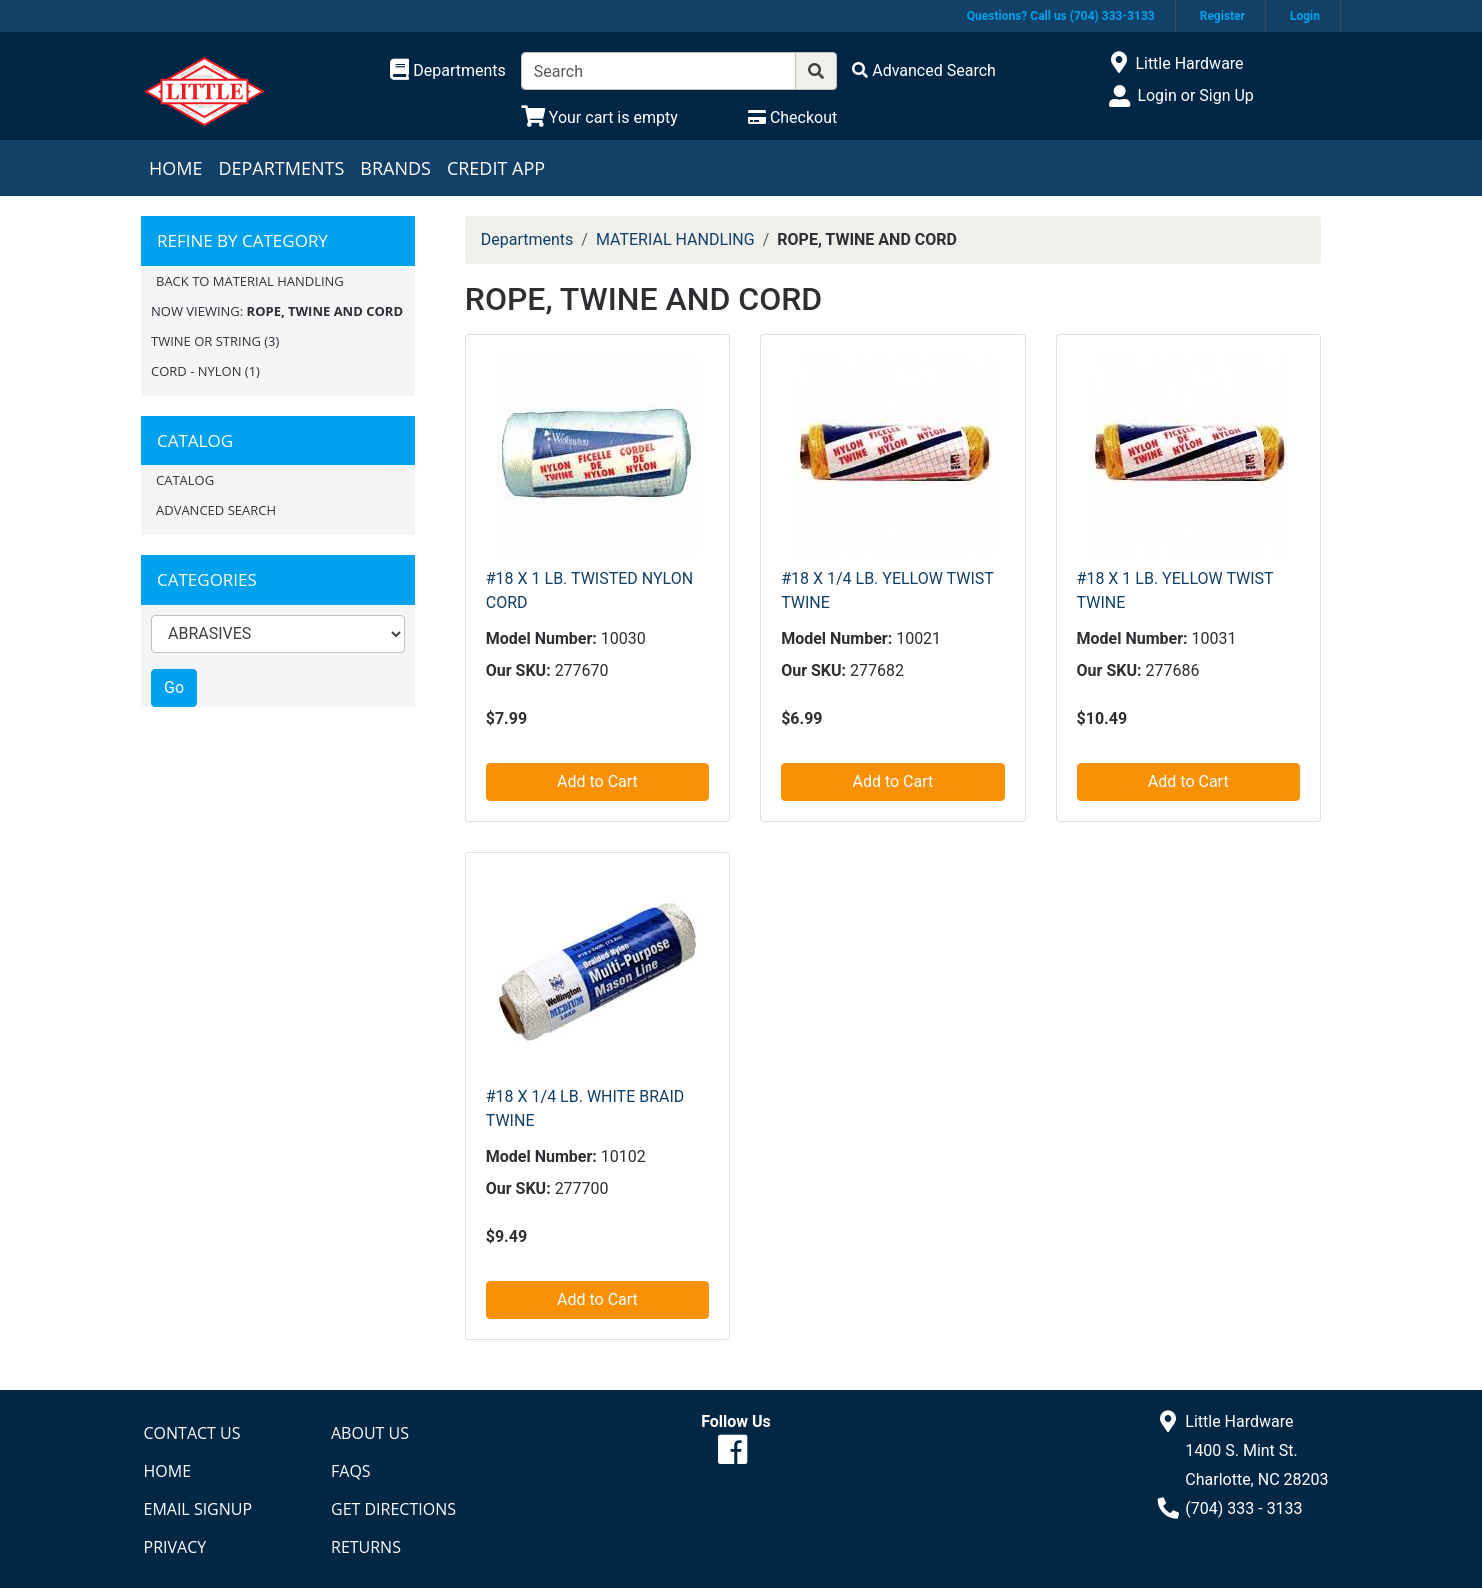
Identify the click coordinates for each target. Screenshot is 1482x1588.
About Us (370, 1433)
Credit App (496, 168)
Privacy (175, 1547)
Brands (395, 168)
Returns (366, 1547)
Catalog (185, 480)
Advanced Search (216, 510)
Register (1222, 16)
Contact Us (192, 1433)
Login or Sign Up (1195, 95)
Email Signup (198, 1509)
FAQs (351, 1471)
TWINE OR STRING (206, 341)
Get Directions (393, 1509)
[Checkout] (792, 117)
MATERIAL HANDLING (675, 239)
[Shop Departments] (448, 71)
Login (1305, 16)
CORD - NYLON (196, 371)
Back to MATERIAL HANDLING (250, 281)
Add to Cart (597, 781)
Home (175, 168)
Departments (281, 168)
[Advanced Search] (924, 70)
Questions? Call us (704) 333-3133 (1061, 16)
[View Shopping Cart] (599, 117)
